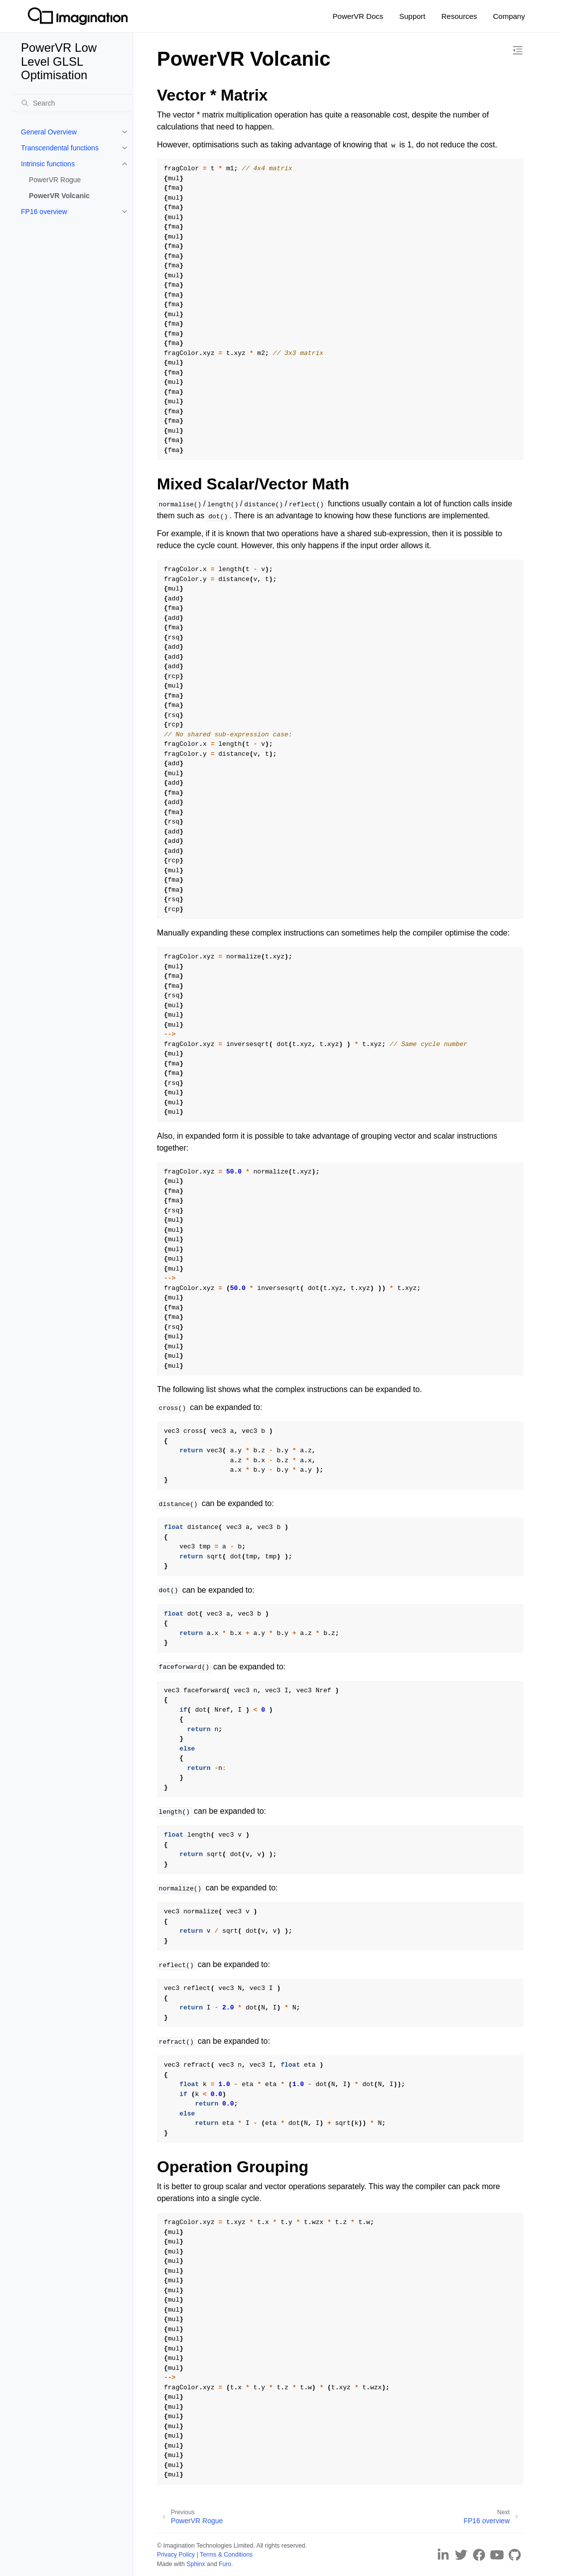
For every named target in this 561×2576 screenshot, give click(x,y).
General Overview (49, 132)
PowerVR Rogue (55, 180)
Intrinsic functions (48, 164)
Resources (459, 16)
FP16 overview (44, 212)
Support (412, 16)
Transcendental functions (60, 148)
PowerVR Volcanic (59, 196)
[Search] (73, 103)
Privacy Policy (176, 2554)
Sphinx (195, 2564)
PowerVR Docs (358, 16)
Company (509, 16)
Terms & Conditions (226, 2554)
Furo (225, 2564)
